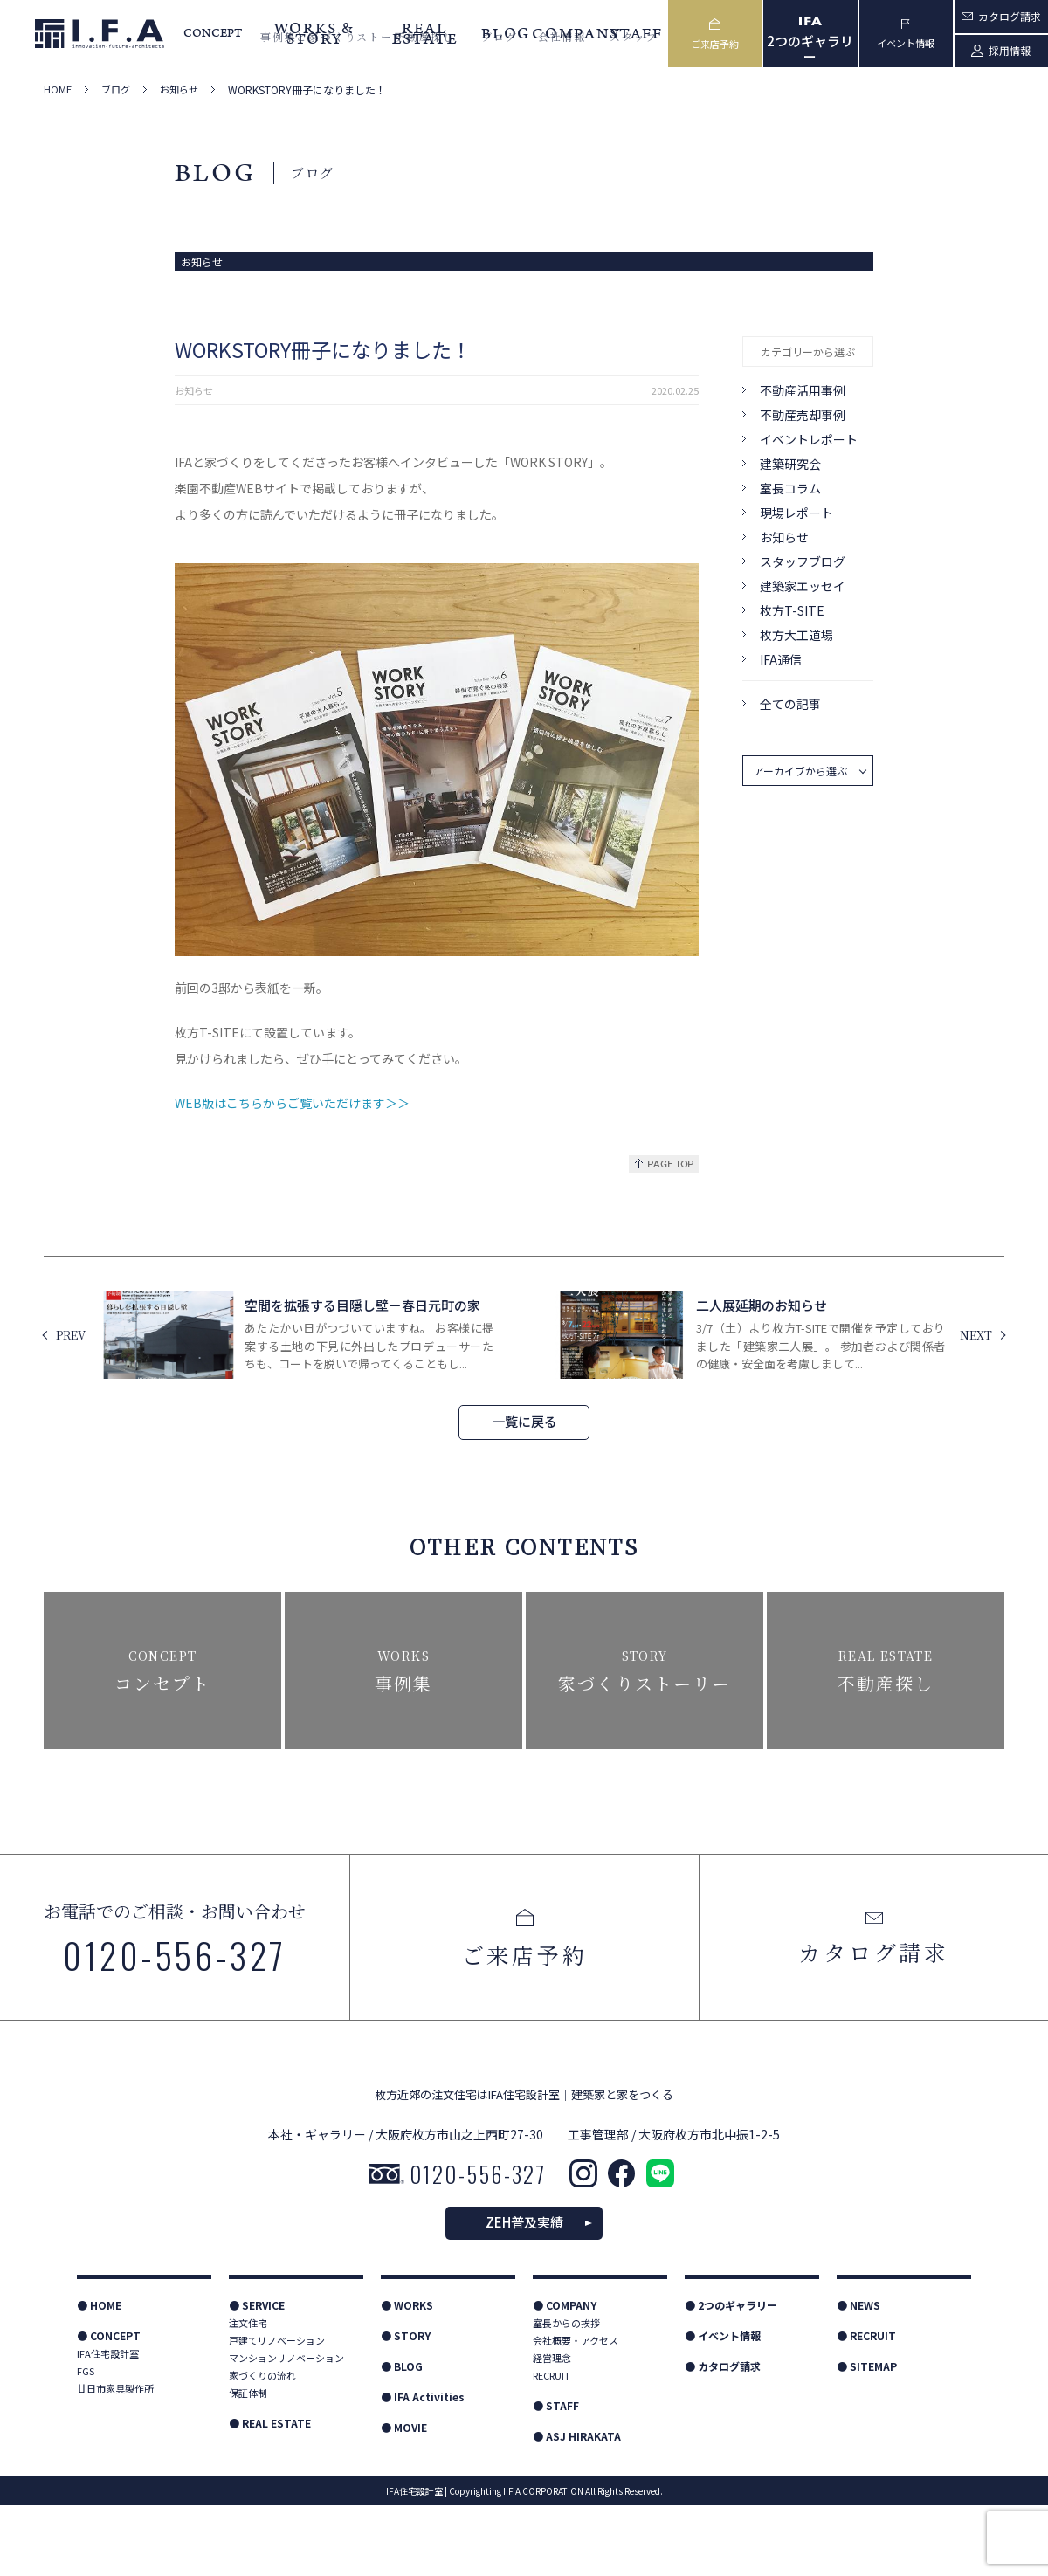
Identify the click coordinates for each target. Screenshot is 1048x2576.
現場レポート (796, 512)
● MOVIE (404, 2497)
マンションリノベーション (286, 2428)
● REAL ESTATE (270, 2493)
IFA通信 (781, 659)
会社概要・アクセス (575, 2411)
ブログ (115, 89)
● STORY (406, 2406)
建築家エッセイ (802, 586)
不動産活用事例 (802, 390)
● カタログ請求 (723, 2436)
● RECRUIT (866, 2406)
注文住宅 (248, 2393)
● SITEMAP (867, 2436)
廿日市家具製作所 (115, 2459)
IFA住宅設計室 (108, 2424)
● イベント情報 (723, 2406)
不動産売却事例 (802, 415)
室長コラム (790, 488)
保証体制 (248, 2463)
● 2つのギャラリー (731, 2375)
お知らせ (179, 89)
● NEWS (858, 2375)
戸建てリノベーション (277, 2411)
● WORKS (407, 2375)
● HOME (99, 2375)
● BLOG (402, 2436)
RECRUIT (551, 2446)
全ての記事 (790, 704)
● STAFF (556, 2476)
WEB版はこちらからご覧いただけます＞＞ (292, 1103)
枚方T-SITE (792, 610)
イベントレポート (809, 439)
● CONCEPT (109, 2406)
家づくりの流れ (262, 2446)
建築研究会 (790, 463)
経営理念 (552, 2428)
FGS (85, 2442)
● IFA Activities (423, 2467)
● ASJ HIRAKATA (577, 2506)
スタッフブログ (802, 561)
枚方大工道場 (796, 635)
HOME (58, 89)
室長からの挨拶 (566, 2393)
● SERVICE (257, 2375)
